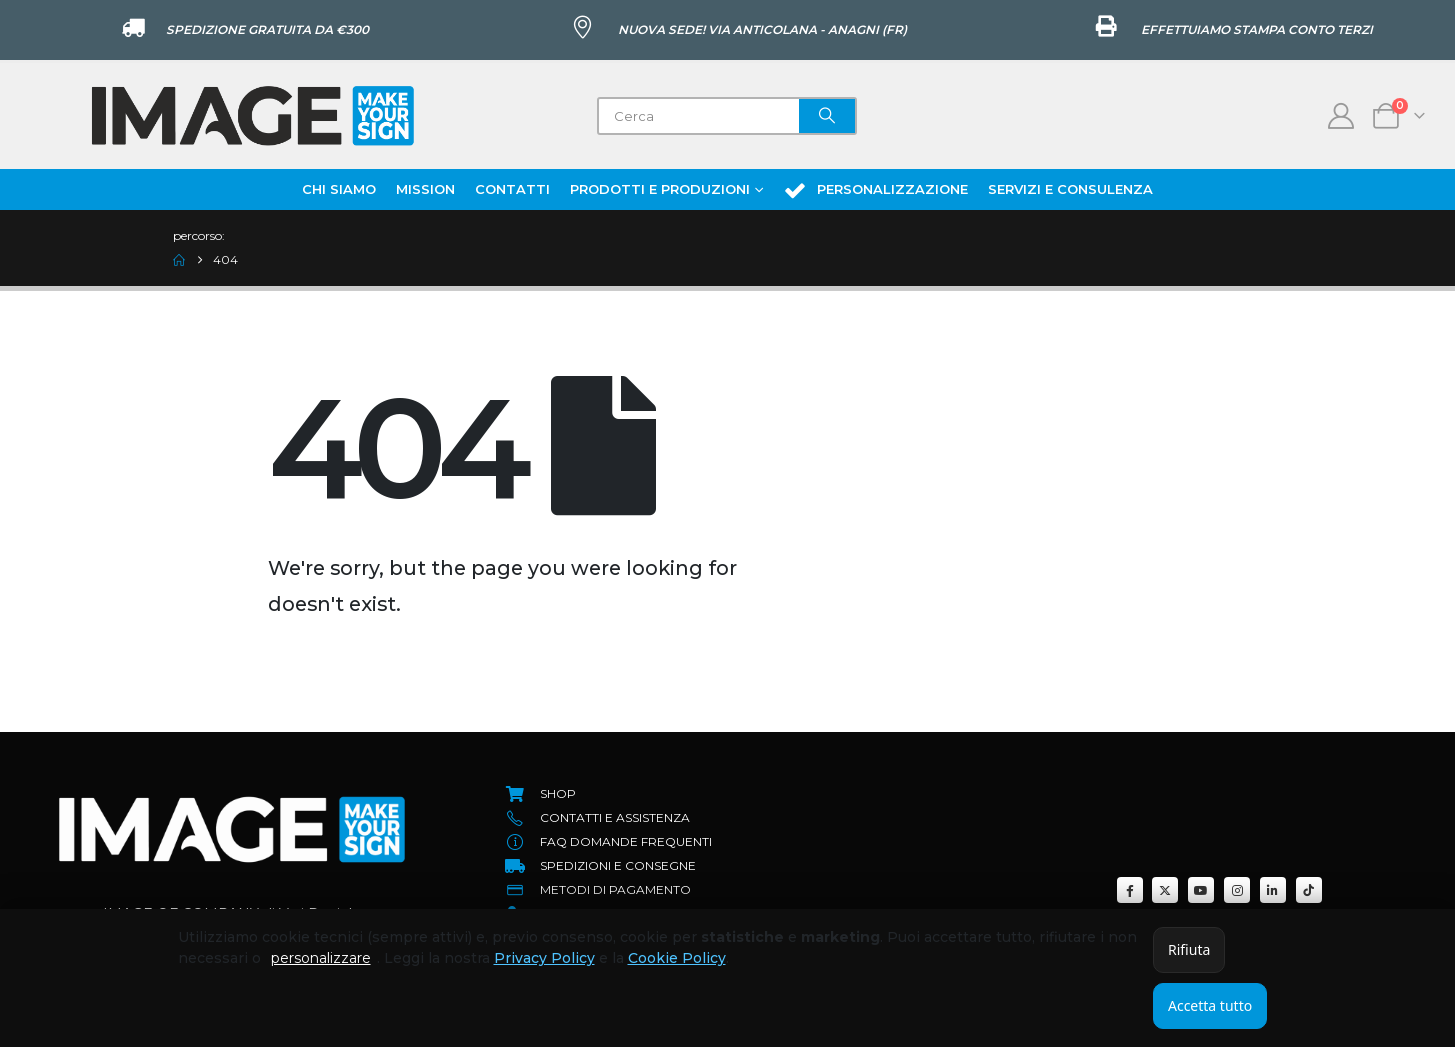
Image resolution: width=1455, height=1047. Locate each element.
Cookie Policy (677, 958)
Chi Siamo (339, 189)
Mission (425, 189)
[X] (1165, 890)
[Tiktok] (1309, 890)
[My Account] (1341, 116)
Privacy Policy (544, 958)
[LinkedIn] (1273, 890)
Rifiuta (1189, 949)
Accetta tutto (1210, 1005)
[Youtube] (1201, 890)
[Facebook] (1130, 890)
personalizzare (321, 958)
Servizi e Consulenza (1070, 189)
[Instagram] (1237, 890)
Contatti (512, 189)
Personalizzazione (875, 190)
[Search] (827, 116)
